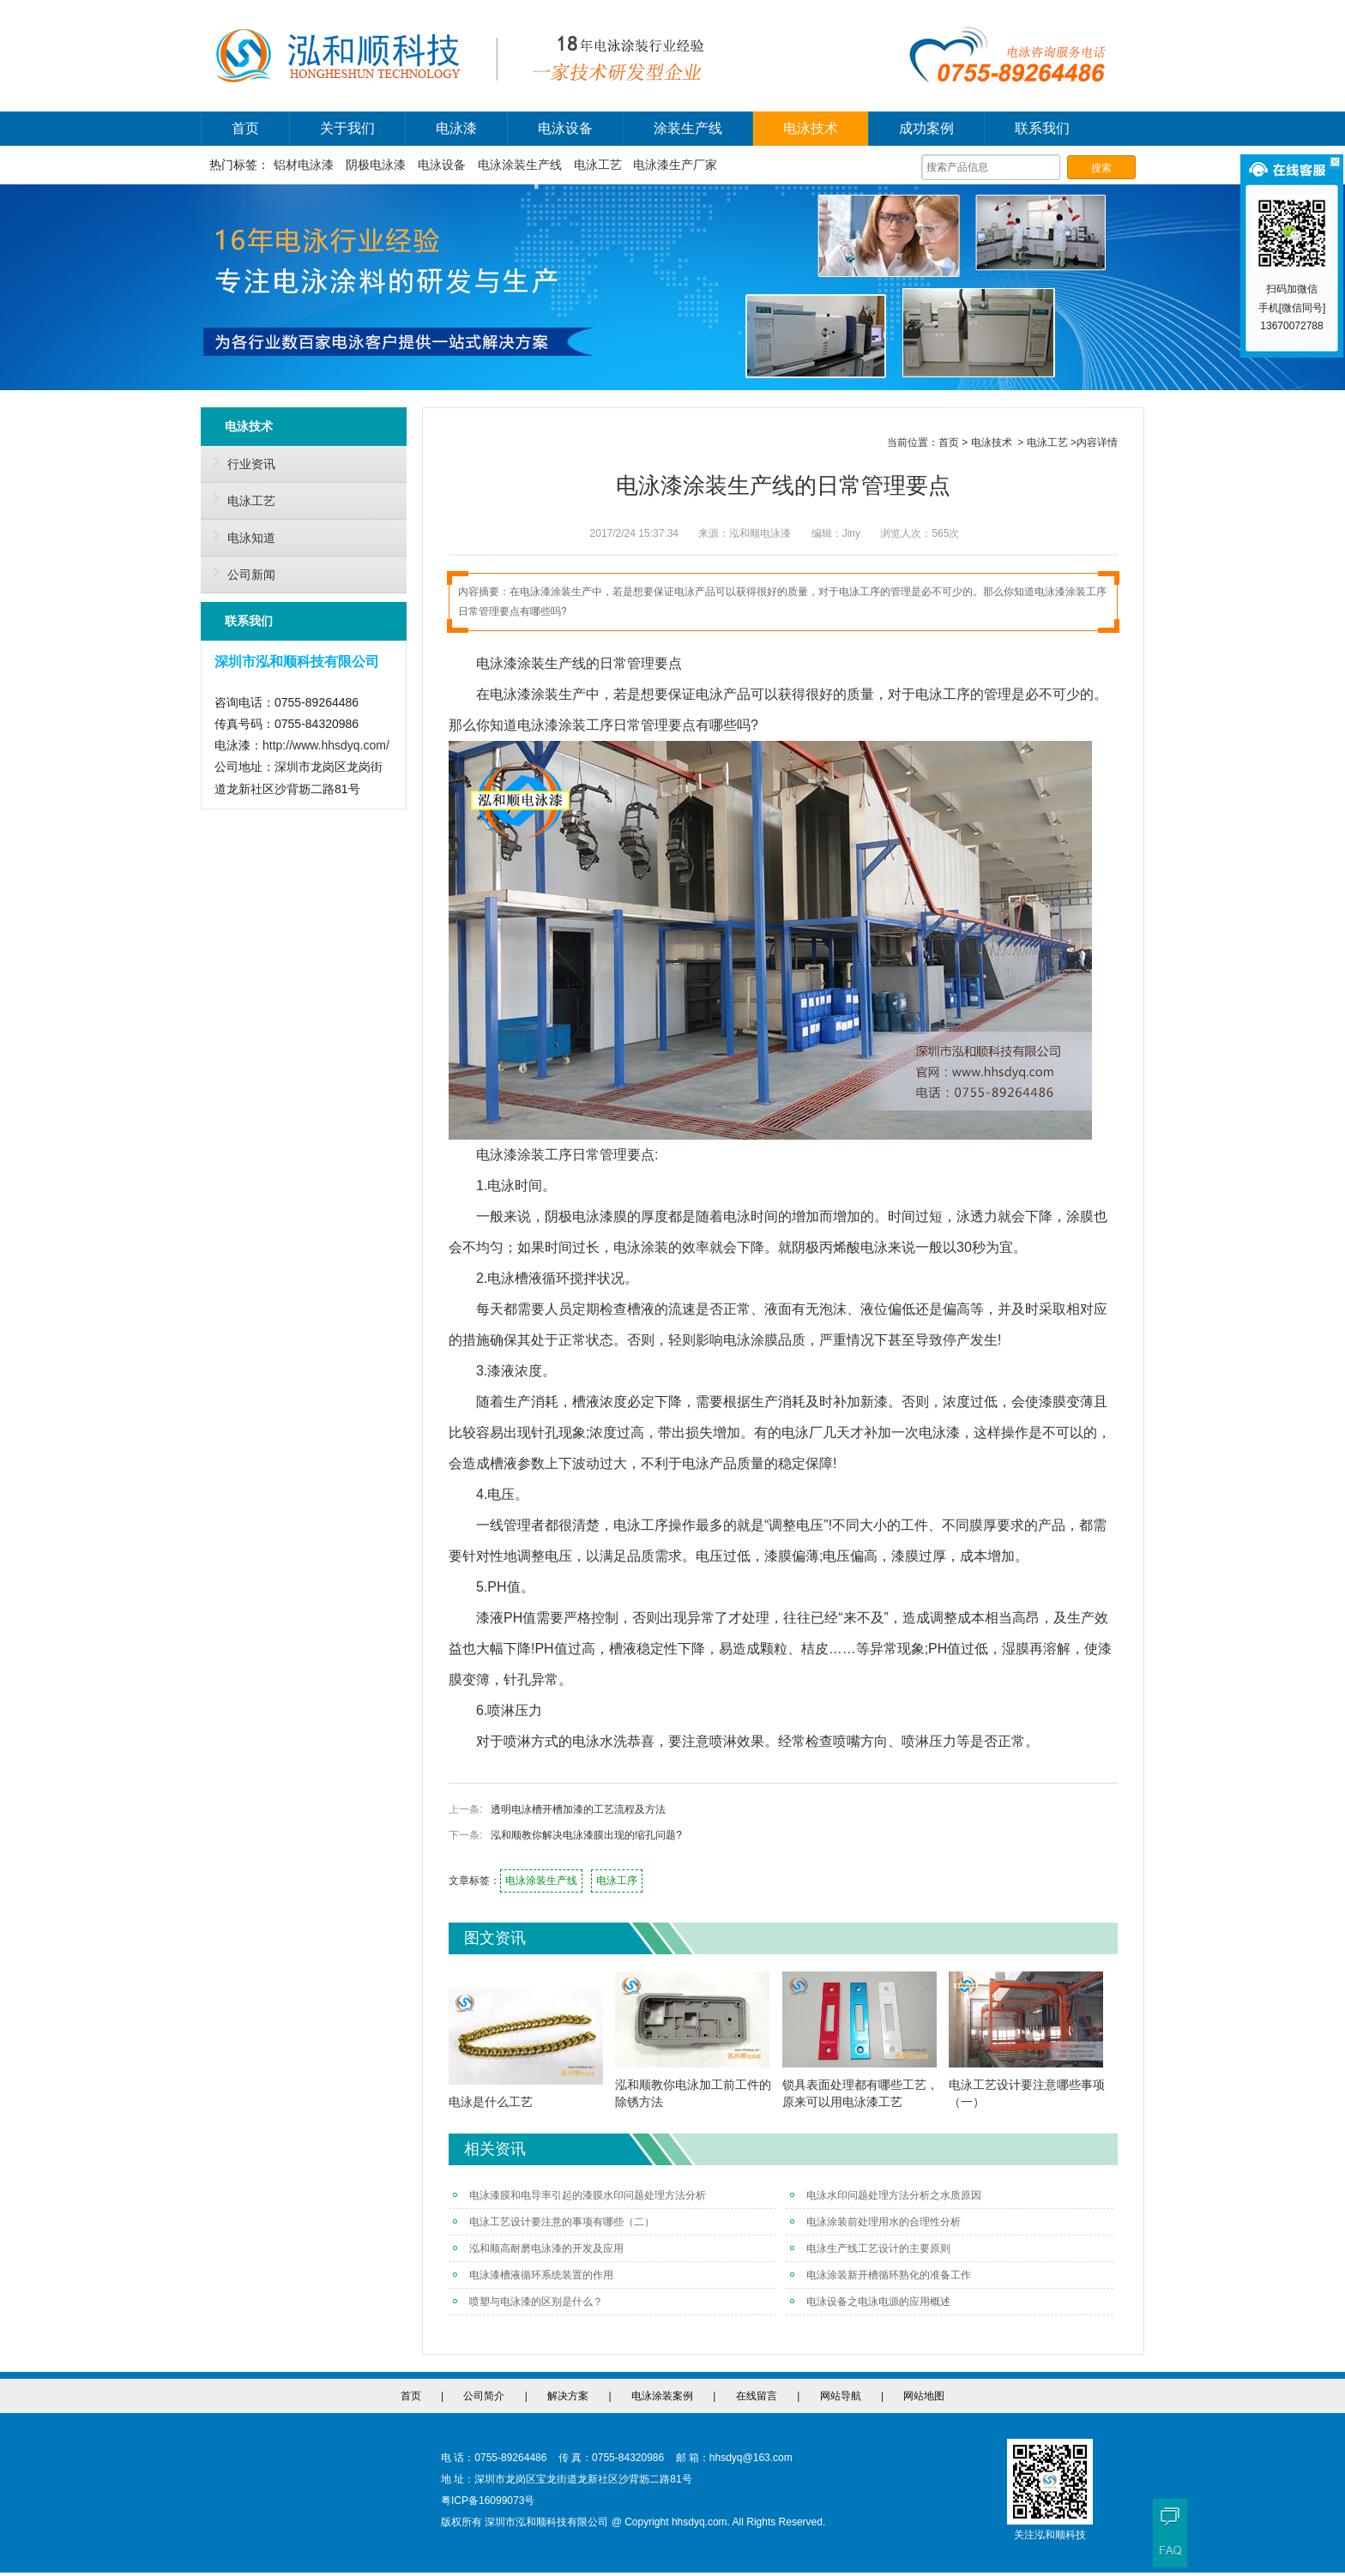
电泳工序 (616, 1881)
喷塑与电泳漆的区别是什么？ (528, 2302)
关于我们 (347, 128)
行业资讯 (240, 461)
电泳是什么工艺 (491, 2102)
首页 (245, 128)
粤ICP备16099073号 (487, 2501)
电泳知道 (240, 535)
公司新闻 (240, 572)
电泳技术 (810, 128)
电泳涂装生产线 (520, 165)
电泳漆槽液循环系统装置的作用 (533, 2275)
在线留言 (756, 2396)
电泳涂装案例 (662, 2396)
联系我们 (1042, 128)
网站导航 (840, 2396)
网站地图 (923, 2396)
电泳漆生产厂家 (675, 165)
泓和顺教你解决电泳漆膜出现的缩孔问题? (586, 1835)
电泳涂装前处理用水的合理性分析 (875, 2222)
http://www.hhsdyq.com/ (325, 745)
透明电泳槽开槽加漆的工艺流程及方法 (578, 1809)
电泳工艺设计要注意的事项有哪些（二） (553, 2222)
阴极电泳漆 (376, 165)
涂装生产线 (688, 128)
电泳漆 (456, 128)
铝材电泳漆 (304, 165)
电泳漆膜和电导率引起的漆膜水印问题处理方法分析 (579, 2195)
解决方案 (567, 2396)
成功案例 (926, 128)
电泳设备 (565, 128)
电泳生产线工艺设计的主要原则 (870, 2248)
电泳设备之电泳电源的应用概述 (870, 2302)
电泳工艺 (598, 165)
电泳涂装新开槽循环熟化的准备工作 (880, 2275)
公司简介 (483, 2396)
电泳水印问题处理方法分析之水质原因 (885, 2195)
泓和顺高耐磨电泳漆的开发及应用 (538, 2248)
